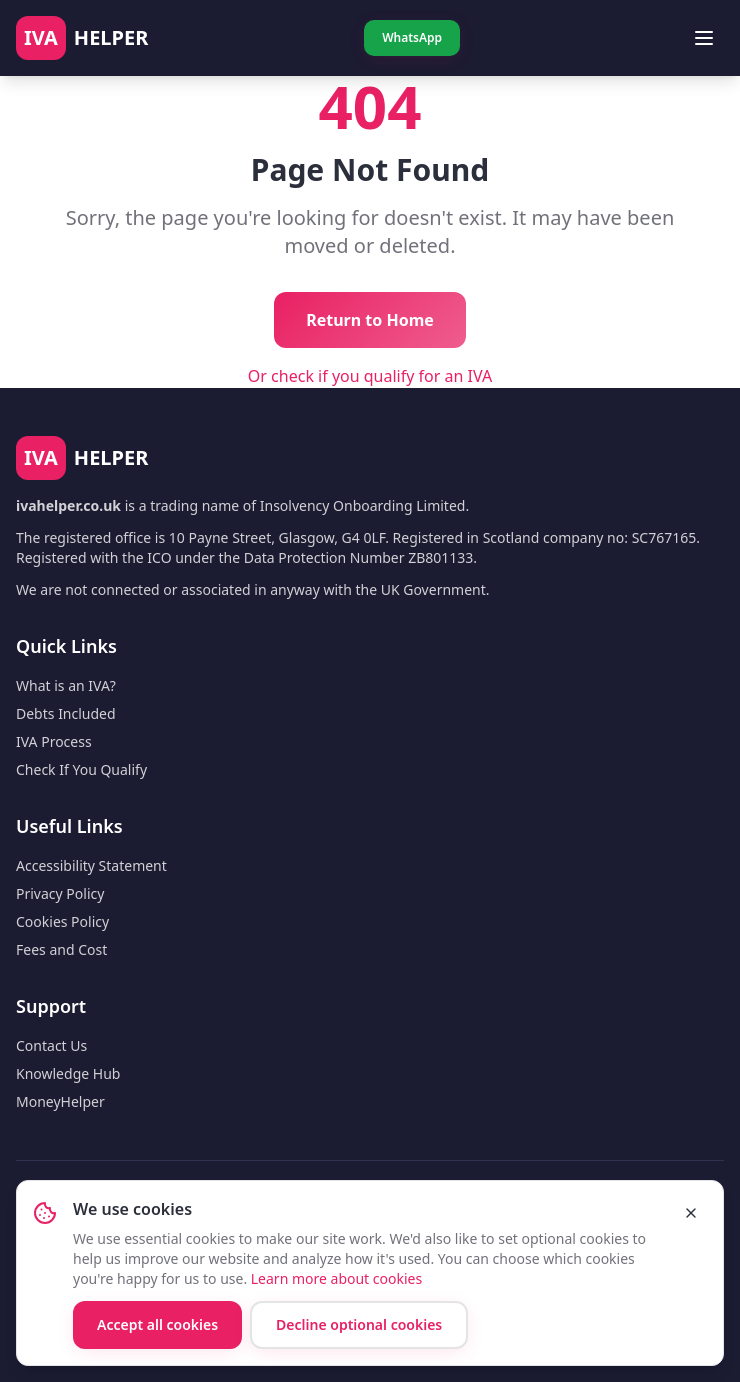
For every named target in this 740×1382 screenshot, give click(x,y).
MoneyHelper (60, 1101)
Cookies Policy (62, 921)
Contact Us (51, 1045)
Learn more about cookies (336, 1278)
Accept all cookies (157, 1324)
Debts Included (66, 713)
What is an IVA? (66, 685)
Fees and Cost (61, 949)
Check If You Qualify (81, 769)
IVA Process (54, 741)
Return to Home (370, 320)
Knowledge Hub (68, 1073)
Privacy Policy (60, 893)
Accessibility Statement (91, 865)
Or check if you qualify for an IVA (370, 376)
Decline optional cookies (359, 1324)
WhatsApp (412, 37)
